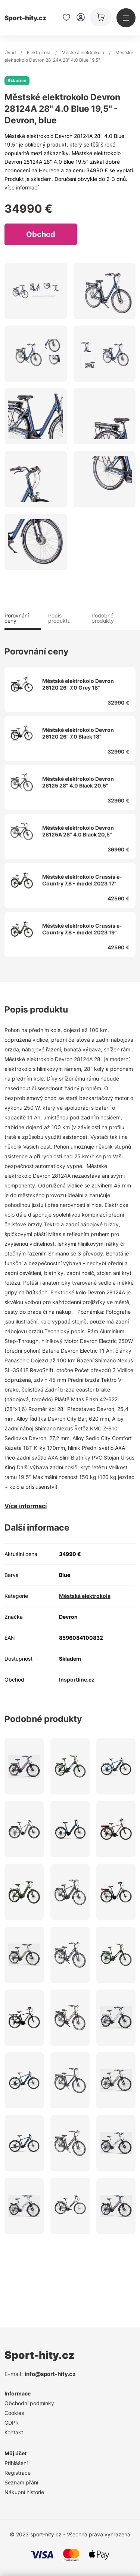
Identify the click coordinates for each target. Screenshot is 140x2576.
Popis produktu (59, 618)
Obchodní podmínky (29, 2403)
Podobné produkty (102, 618)
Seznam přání (21, 2482)
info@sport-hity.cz (50, 2374)
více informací (21, 187)
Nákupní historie (24, 2492)
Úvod (10, 52)
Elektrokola (38, 52)
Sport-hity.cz (25, 18)
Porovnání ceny (16, 618)
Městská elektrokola (83, 52)
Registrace (17, 2472)
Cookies (14, 2413)
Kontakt (13, 2432)
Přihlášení (16, 2463)
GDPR (11, 2422)
